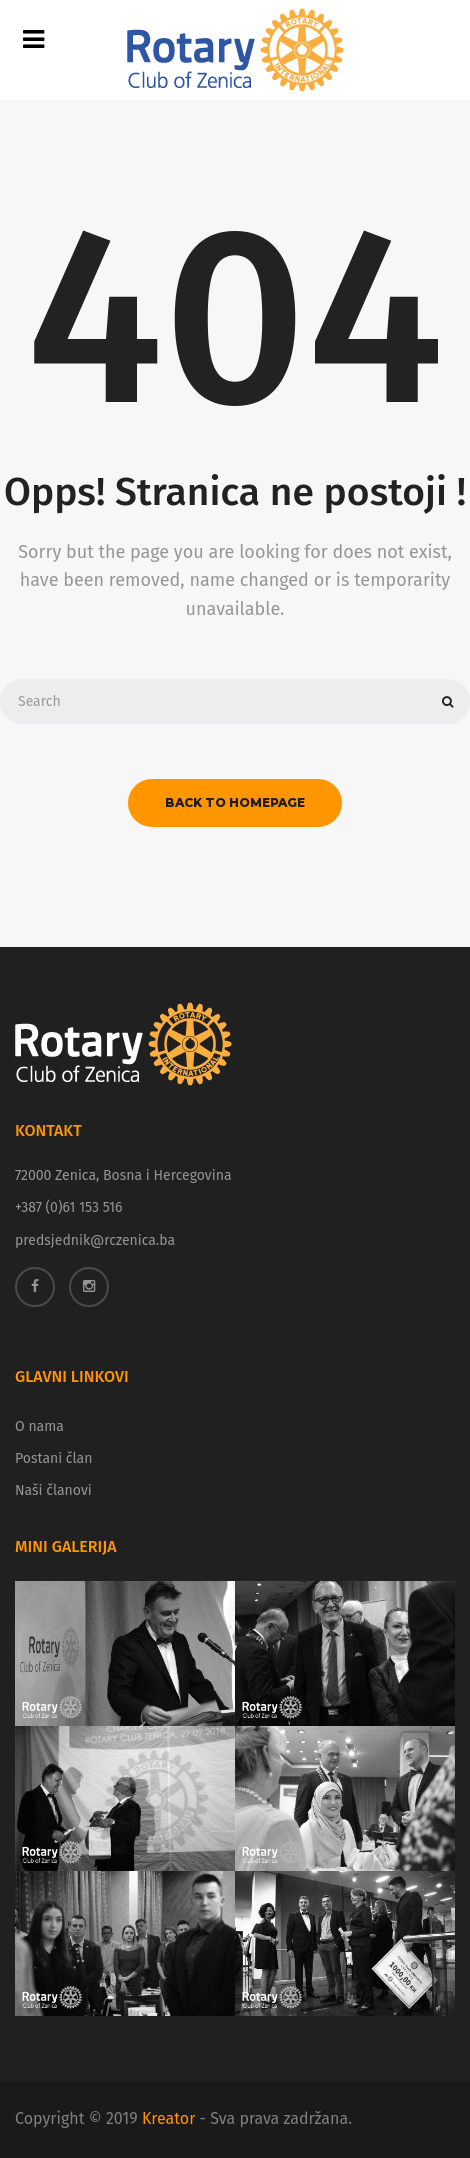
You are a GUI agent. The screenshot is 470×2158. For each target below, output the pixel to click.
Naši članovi (53, 1490)
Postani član (53, 1458)
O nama (39, 1426)
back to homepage (235, 802)
